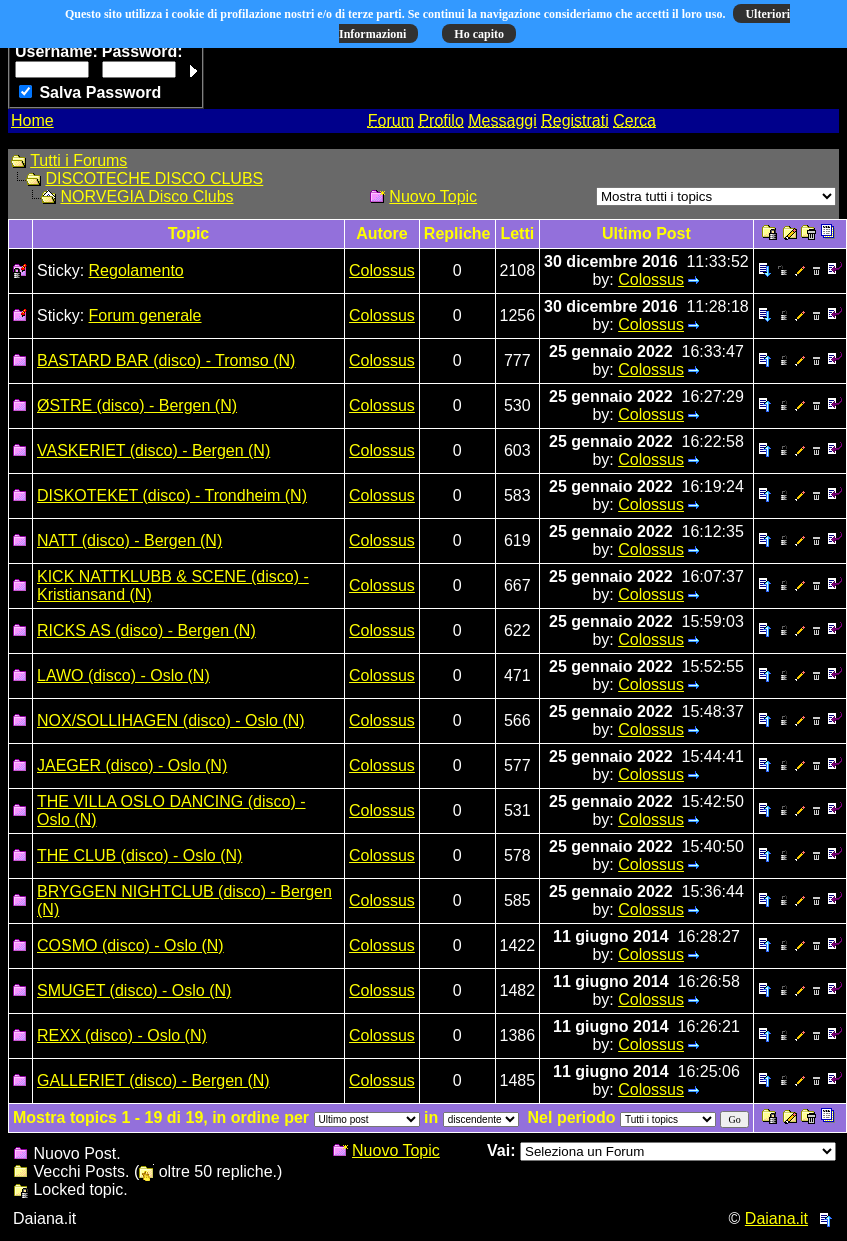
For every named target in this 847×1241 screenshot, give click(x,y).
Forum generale (145, 315)
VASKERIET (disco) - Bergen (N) (153, 450)
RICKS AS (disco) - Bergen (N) (146, 630)
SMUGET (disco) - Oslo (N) (134, 990)
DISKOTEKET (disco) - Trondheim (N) (172, 495)
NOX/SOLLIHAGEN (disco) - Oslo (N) (171, 720)
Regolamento (136, 270)
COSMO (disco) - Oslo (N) (130, 945)
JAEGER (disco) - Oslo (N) (132, 765)
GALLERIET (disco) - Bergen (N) (153, 1080)
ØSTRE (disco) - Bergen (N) (137, 405)
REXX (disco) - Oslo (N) (122, 1035)
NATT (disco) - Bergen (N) (129, 540)
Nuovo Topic (433, 196)
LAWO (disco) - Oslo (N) (123, 675)
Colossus (382, 270)
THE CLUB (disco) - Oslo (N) (139, 855)
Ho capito (479, 34)
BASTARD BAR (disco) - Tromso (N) (166, 360)
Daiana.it (776, 1218)
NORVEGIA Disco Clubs (146, 196)
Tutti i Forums (78, 160)
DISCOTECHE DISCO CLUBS (154, 178)
